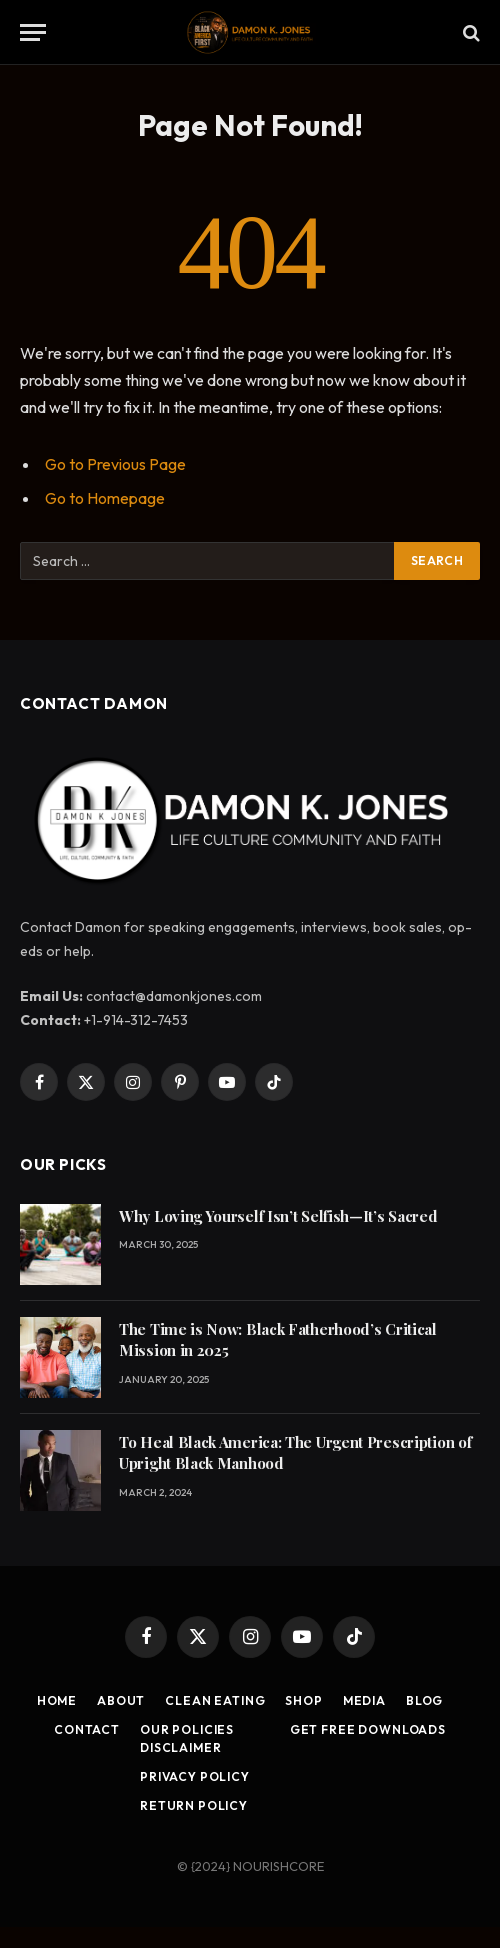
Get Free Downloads (368, 1729)
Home (57, 1700)
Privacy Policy (195, 1776)
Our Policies (187, 1729)
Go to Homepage (105, 498)
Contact (87, 1729)
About (121, 1700)
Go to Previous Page (115, 464)
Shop (303, 1700)
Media (364, 1700)
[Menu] (33, 32)
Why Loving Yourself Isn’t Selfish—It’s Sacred (278, 1216)
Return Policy (194, 1805)
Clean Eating (215, 1700)
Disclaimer (180, 1747)
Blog (424, 1700)
